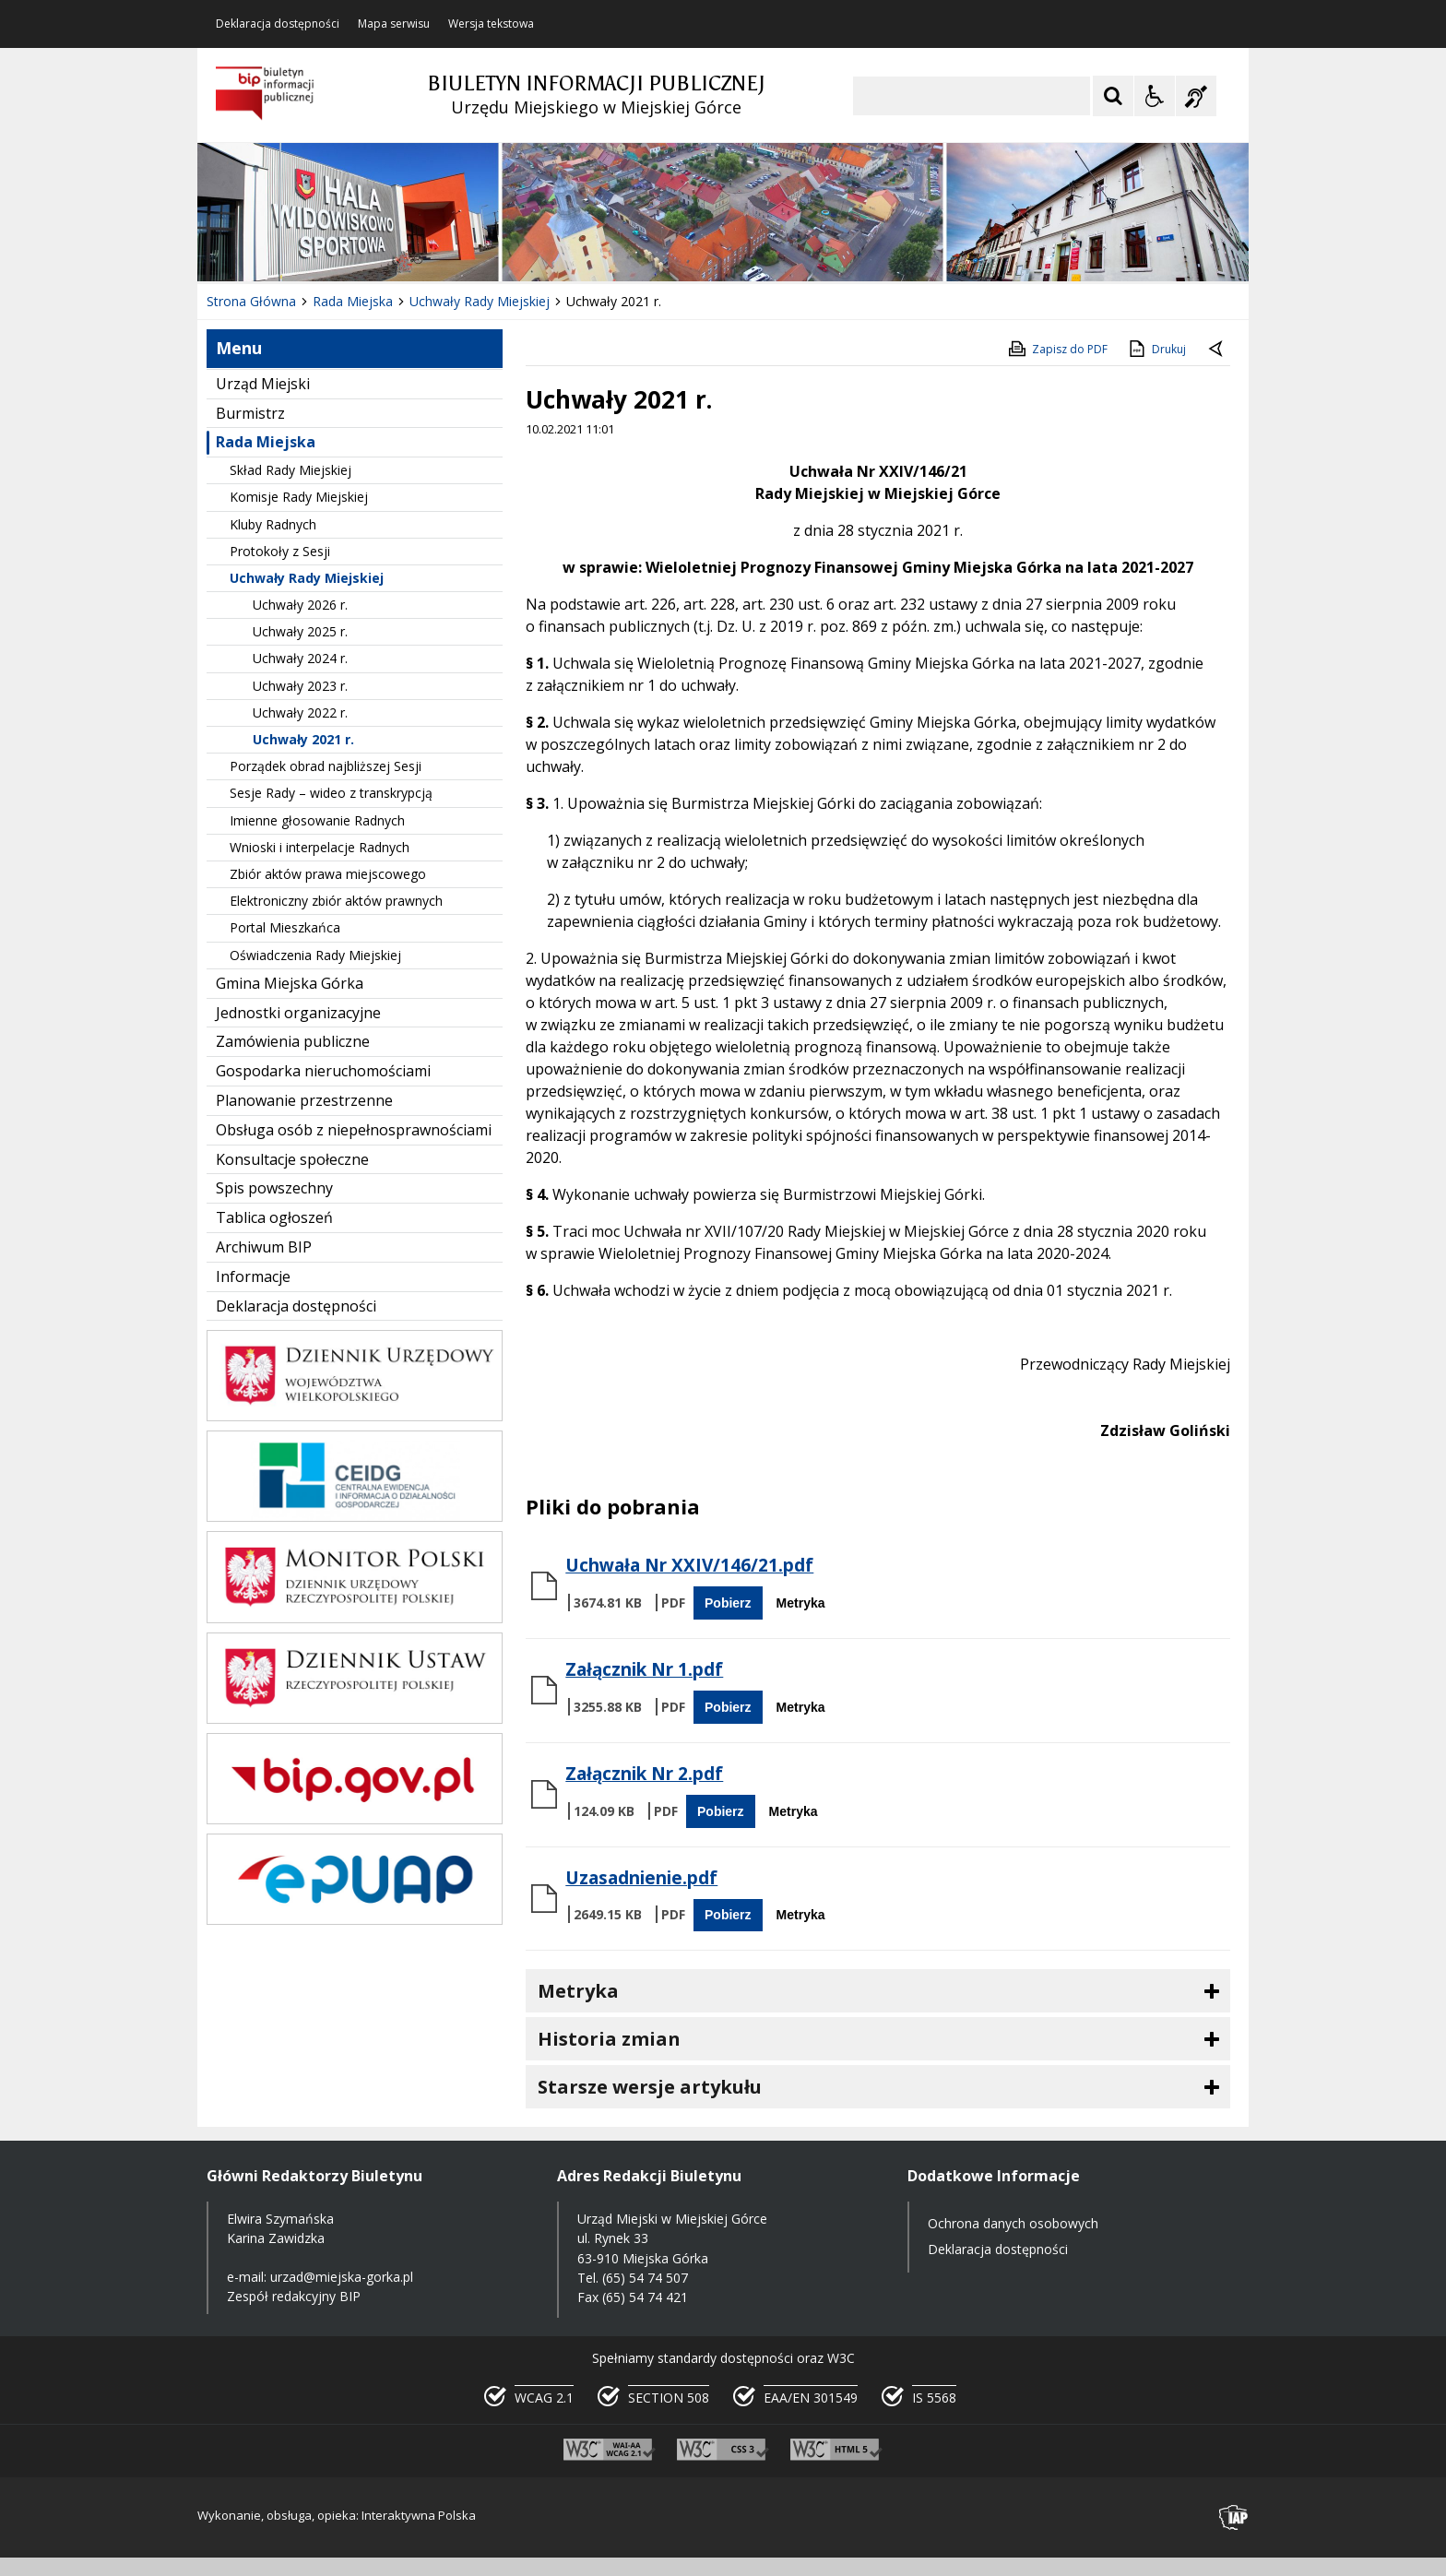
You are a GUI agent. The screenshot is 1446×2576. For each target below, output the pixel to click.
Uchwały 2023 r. (300, 685)
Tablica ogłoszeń (274, 1217)
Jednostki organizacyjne (298, 1013)
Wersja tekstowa (491, 24)
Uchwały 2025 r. (300, 631)
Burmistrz (250, 413)
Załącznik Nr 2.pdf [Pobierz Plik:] (644, 1774)
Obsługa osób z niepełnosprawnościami (354, 1130)
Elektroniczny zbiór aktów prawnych (336, 900)
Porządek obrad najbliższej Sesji (325, 766)
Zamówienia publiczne (293, 1041)
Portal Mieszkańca (285, 927)
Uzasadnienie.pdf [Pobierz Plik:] (641, 1878)
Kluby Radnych (273, 524)
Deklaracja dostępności (277, 24)
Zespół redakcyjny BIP (294, 2296)
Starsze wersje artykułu (650, 2086)
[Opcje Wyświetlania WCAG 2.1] (1154, 96)
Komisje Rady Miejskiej (299, 496)
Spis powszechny (274, 1188)
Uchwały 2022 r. (300, 712)
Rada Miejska (265, 442)
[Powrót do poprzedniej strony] (1217, 349)
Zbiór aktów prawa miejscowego (328, 874)
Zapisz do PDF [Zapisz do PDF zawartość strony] (1057, 348)
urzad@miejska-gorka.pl (341, 2276)
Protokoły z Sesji (280, 551)
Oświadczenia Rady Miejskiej (315, 955)
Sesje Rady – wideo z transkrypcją (331, 792)
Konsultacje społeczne (292, 1159)
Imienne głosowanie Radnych (317, 820)
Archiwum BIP (264, 1247)
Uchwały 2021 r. (303, 739)
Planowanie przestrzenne (304, 1100)
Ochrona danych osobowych (1013, 2223)
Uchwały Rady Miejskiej (307, 578)
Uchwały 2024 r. (300, 658)
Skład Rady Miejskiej (290, 470)
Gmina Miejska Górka (289, 983)
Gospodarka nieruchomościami (323, 1071)
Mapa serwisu (394, 24)
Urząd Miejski (263, 384)
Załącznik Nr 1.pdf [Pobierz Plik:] (644, 1669)
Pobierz (728, 1603)
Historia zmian (609, 2038)
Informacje (253, 1276)
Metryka (800, 1603)
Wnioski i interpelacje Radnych (319, 847)
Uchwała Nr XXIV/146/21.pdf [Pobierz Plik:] (689, 1565)
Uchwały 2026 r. (300, 604)
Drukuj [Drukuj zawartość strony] (1156, 348)
